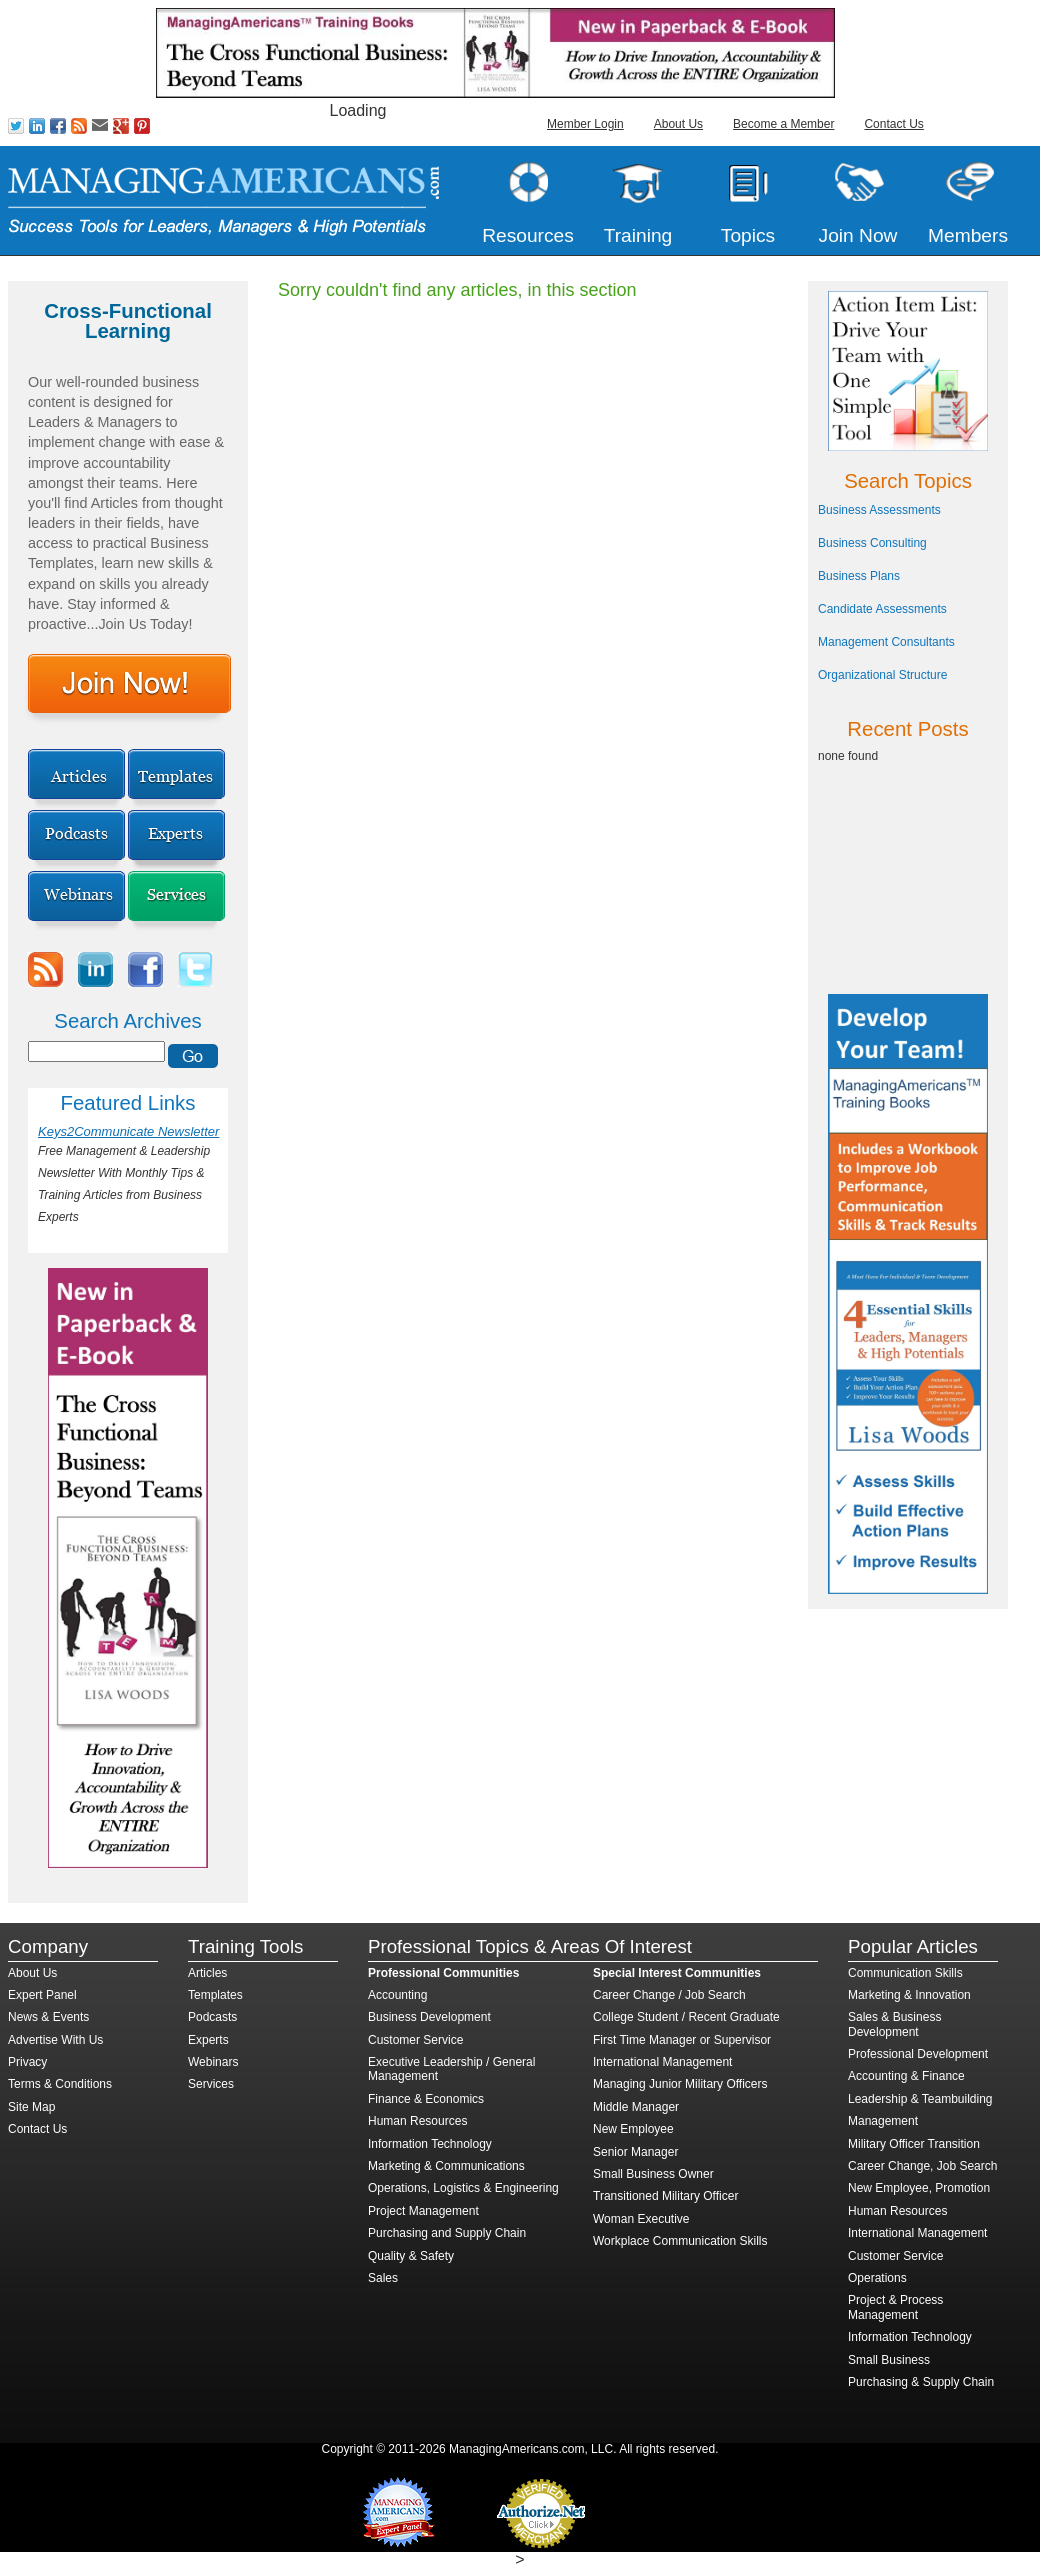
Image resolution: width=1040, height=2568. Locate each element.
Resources (528, 235)
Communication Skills (905, 1973)
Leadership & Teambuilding (920, 2099)
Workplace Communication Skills (680, 2241)
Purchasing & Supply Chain (921, 2382)
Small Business (889, 2360)
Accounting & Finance (906, 2076)
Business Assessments (879, 510)
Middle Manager (636, 2107)
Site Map (31, 2107)
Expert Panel (42, 1995)
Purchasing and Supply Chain (447, 2233)
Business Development (429, 2017)
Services (211, 2084)
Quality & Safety (411, 2256)
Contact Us (893, 124)
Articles (207, 1973)
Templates (215, 1995)
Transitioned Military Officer (665, 2196)
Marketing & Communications (446, 2166)
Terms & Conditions (60, 2084)
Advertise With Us (55, 2040)
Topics (748, 235)
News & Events (48, 2017)
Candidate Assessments (882, 609)
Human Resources (417, 2121)
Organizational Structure (882, 675)
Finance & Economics (426, 2099)
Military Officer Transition (914, 2144)
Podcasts (212, 2017)
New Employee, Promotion (919, 2188)
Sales (383, 2278)
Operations (877, 2278)
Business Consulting (872, 543)
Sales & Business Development (894, 2024)
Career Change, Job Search (922, 2166)
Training (638, 235)
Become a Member (783, 124)
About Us (678, 124)
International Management (662, 2062)
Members (968, 235)
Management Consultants (886, 642)
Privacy (27, 2062)
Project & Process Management (895, 2307)
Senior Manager (635, 2152)
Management (883, 2121)
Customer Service (415, 2040)
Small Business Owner (653, 2174)
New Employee (633, 2129)
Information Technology (430, 2144)
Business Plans (859, 576)
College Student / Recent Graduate (686, 2017)
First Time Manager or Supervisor (682, 2040)
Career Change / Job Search (669, 1995)
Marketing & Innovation (909, 1995)
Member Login (585, 124)
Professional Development (918, 2054)
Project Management (423, 2211)
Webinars (213, 2062)
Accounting (397, 1995)
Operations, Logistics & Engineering (463, 2188)
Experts (208, 2040)
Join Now (858, 235)
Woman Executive (641, 2219)
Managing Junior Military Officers (680, 2084)
